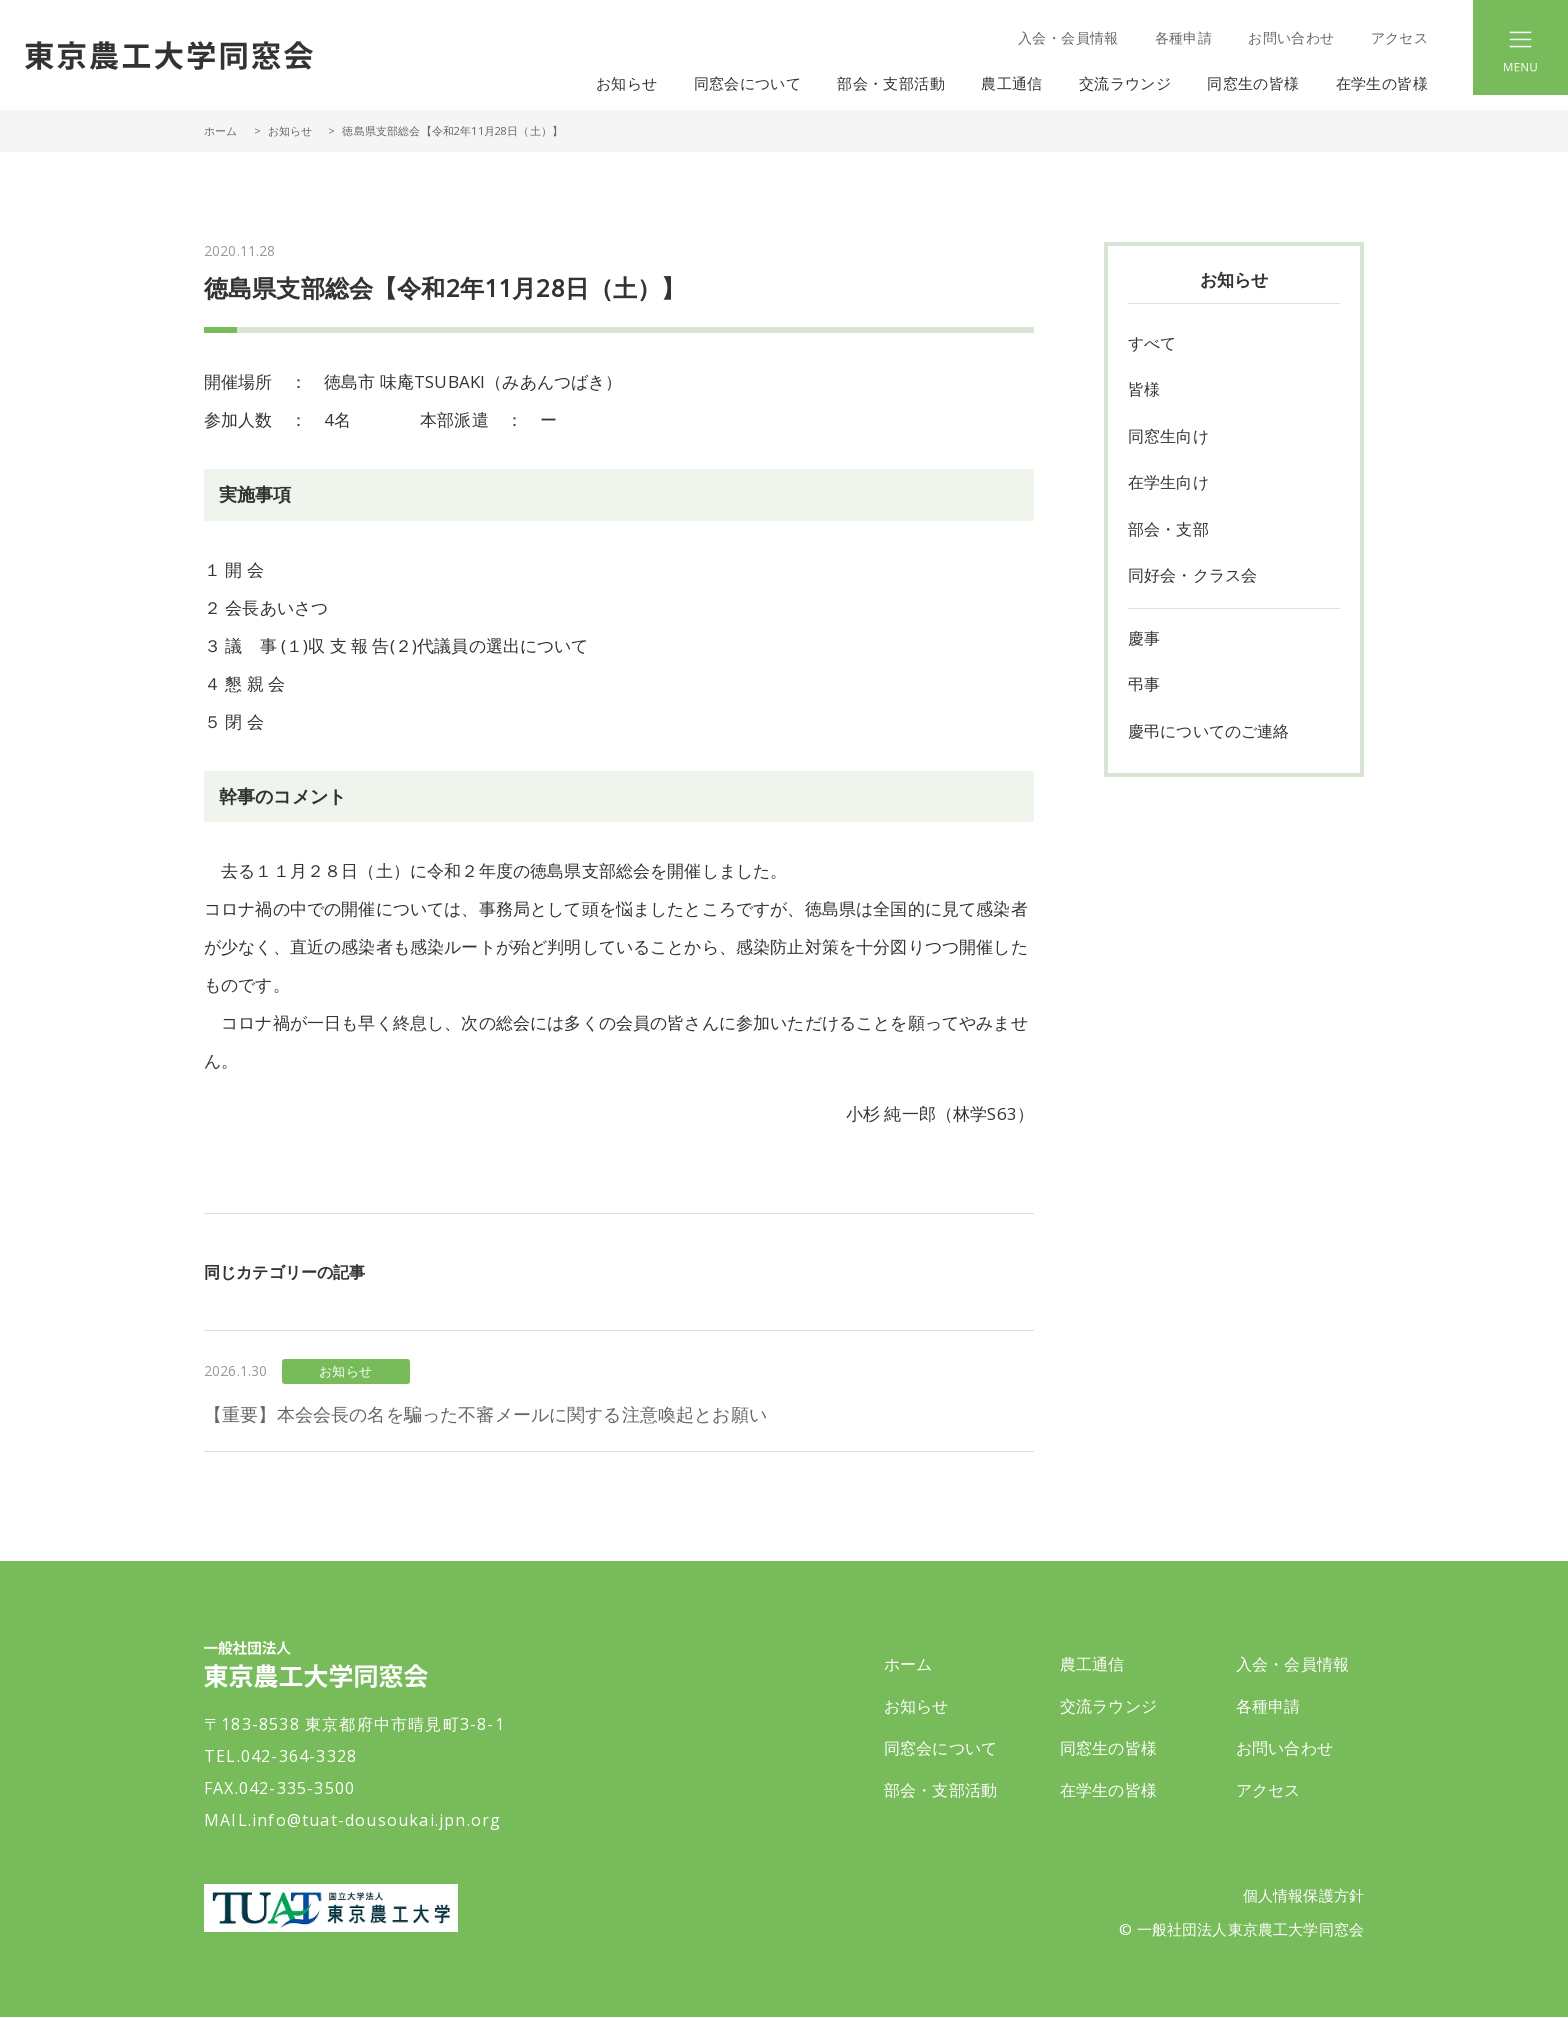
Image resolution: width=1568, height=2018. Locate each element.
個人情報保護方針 (1303, 1896)
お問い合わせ (1291, 37)
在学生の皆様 (1108, 1790)
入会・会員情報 (1068, 37)
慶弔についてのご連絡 (1209, 736)
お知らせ (627, 83)
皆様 (1144, 391)
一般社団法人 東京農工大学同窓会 (169, 55)
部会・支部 (1168, 532)
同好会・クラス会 (1192, 579)
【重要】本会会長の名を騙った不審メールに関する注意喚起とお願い (485, 1414)
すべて (1152, 344)
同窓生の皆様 (1108, 1748)
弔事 (1144, 689)
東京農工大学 (331, 1908)
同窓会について (940, 1748)
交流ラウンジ (1108, 1706)
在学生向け (1168, 485)
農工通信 (1092, 1664)
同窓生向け (1168, 438)
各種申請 (1183, 37)
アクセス (1399, 37)
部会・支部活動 (940, 1790)
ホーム (220, 130)
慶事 (1144, 642)
